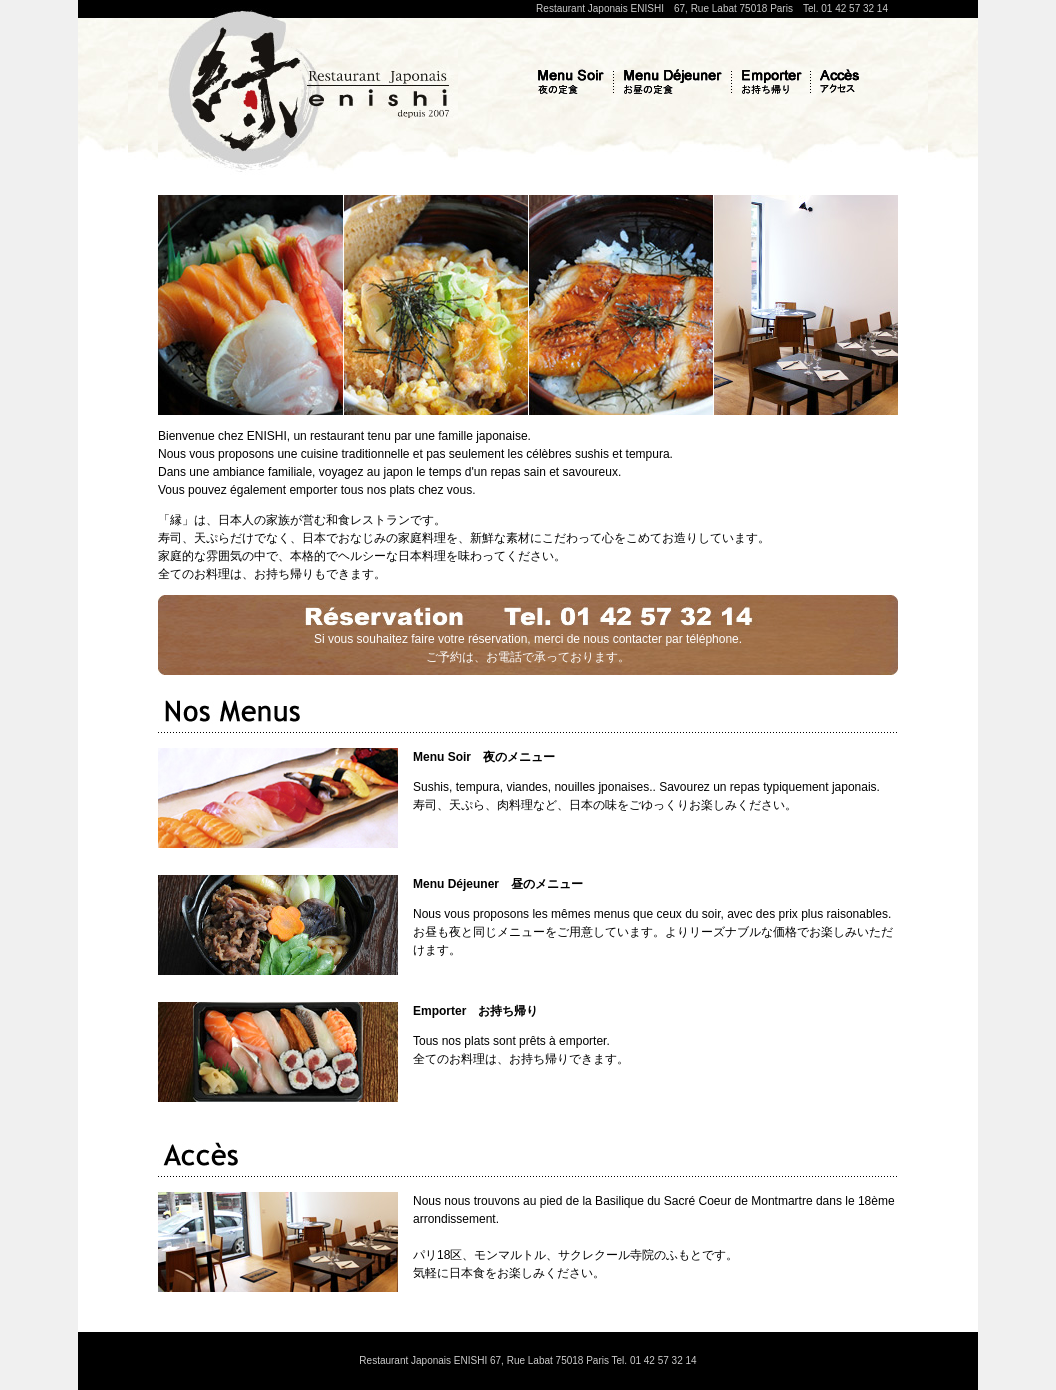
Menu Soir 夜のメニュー (484, 757)
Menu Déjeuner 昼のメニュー (498, 884)
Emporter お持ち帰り (475, 1011)
